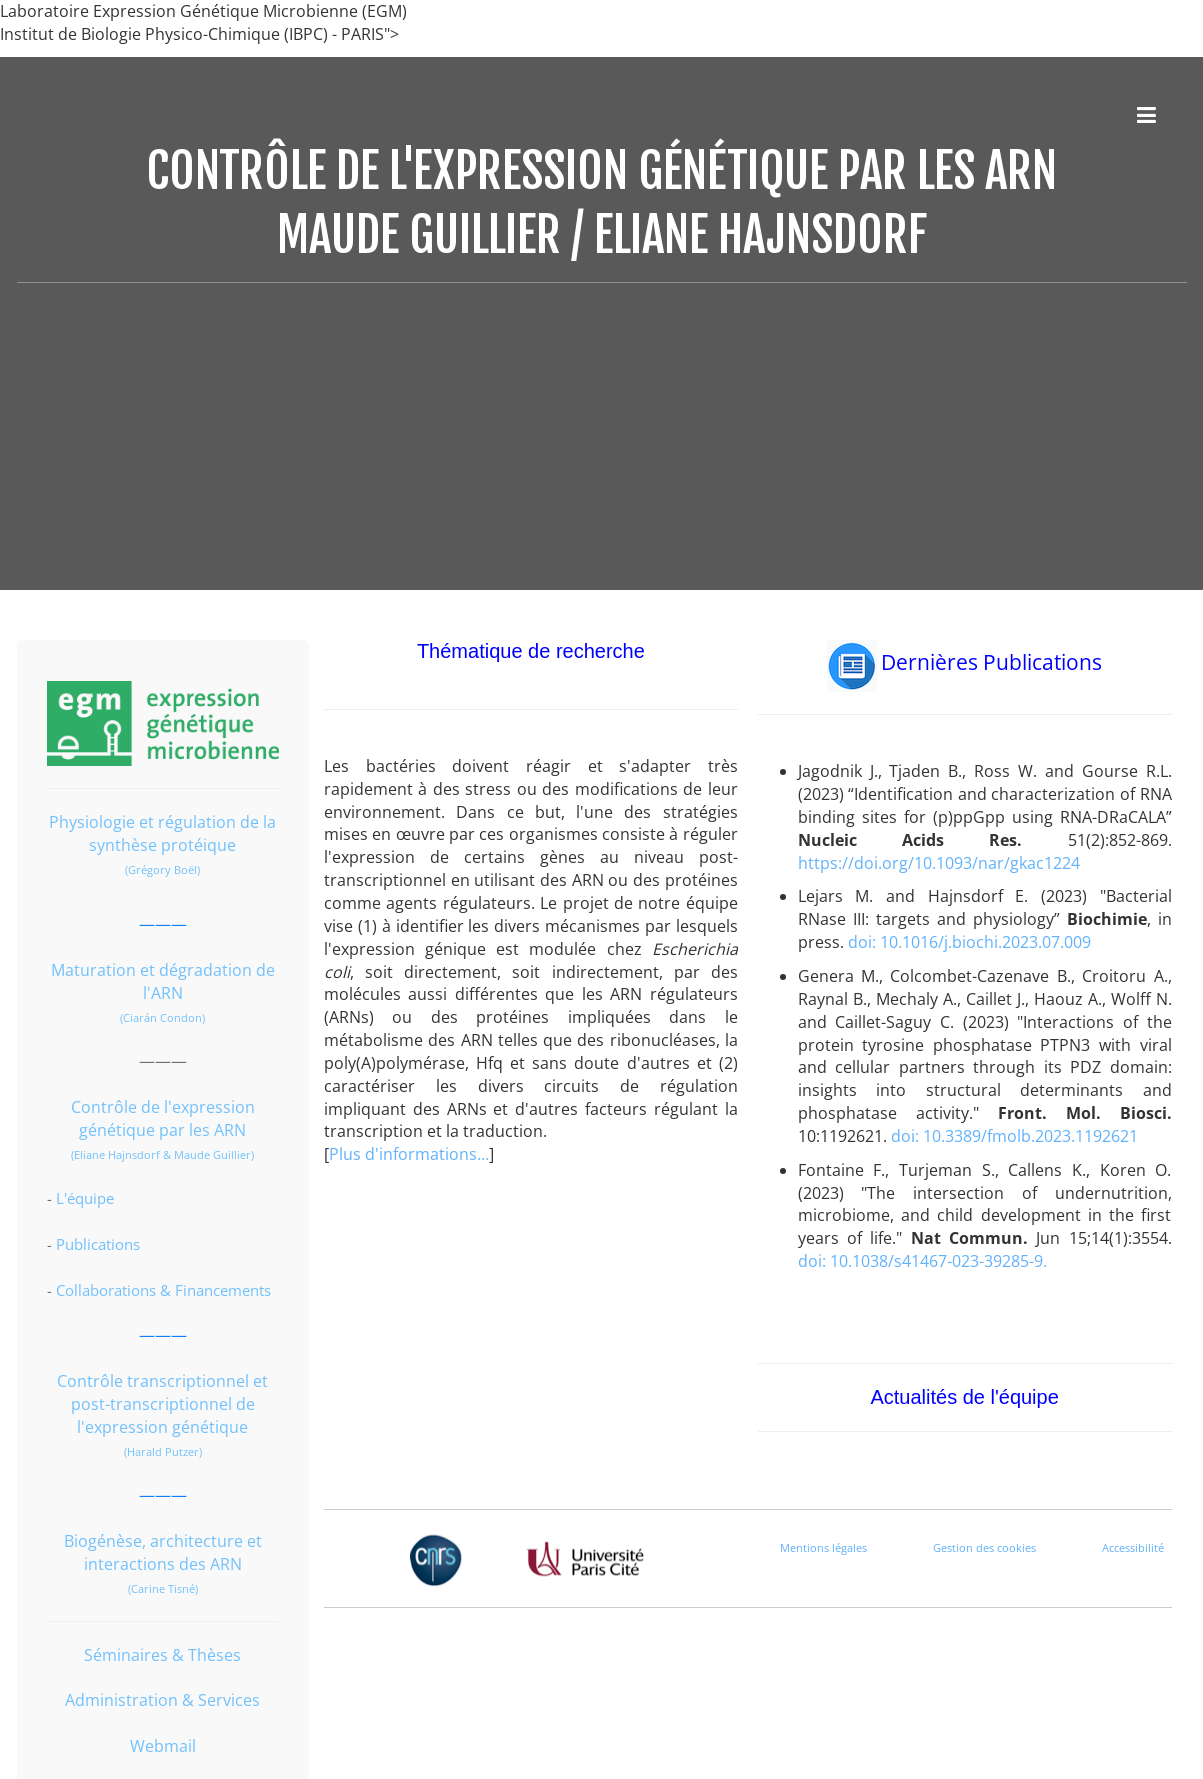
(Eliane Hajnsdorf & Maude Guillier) (162, 1154)
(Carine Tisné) (163, 1588)
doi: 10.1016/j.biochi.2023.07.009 (969, 942)
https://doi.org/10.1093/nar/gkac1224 (939, 863)
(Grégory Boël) (162, 869)
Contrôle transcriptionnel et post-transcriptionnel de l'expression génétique (162, 1404)
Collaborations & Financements (163, 1290)
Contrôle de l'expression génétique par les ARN (163, 1118)
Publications (98, 1244)
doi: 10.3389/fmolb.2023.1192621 (1014, 1136)
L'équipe (85, 1198)
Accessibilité (1133, 1547)
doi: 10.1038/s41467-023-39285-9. (922, 1261)
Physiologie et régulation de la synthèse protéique (162, 833)
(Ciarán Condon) (162, 1017)
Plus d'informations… (409, 1154)
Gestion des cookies (984, 1547)
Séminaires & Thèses (162, 1655)
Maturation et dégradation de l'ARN (163, 981)
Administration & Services (162, 1700)
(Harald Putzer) (163, 1451)
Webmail (163, 1746)
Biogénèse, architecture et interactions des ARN (163, 1552)
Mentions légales (823, 1547)
